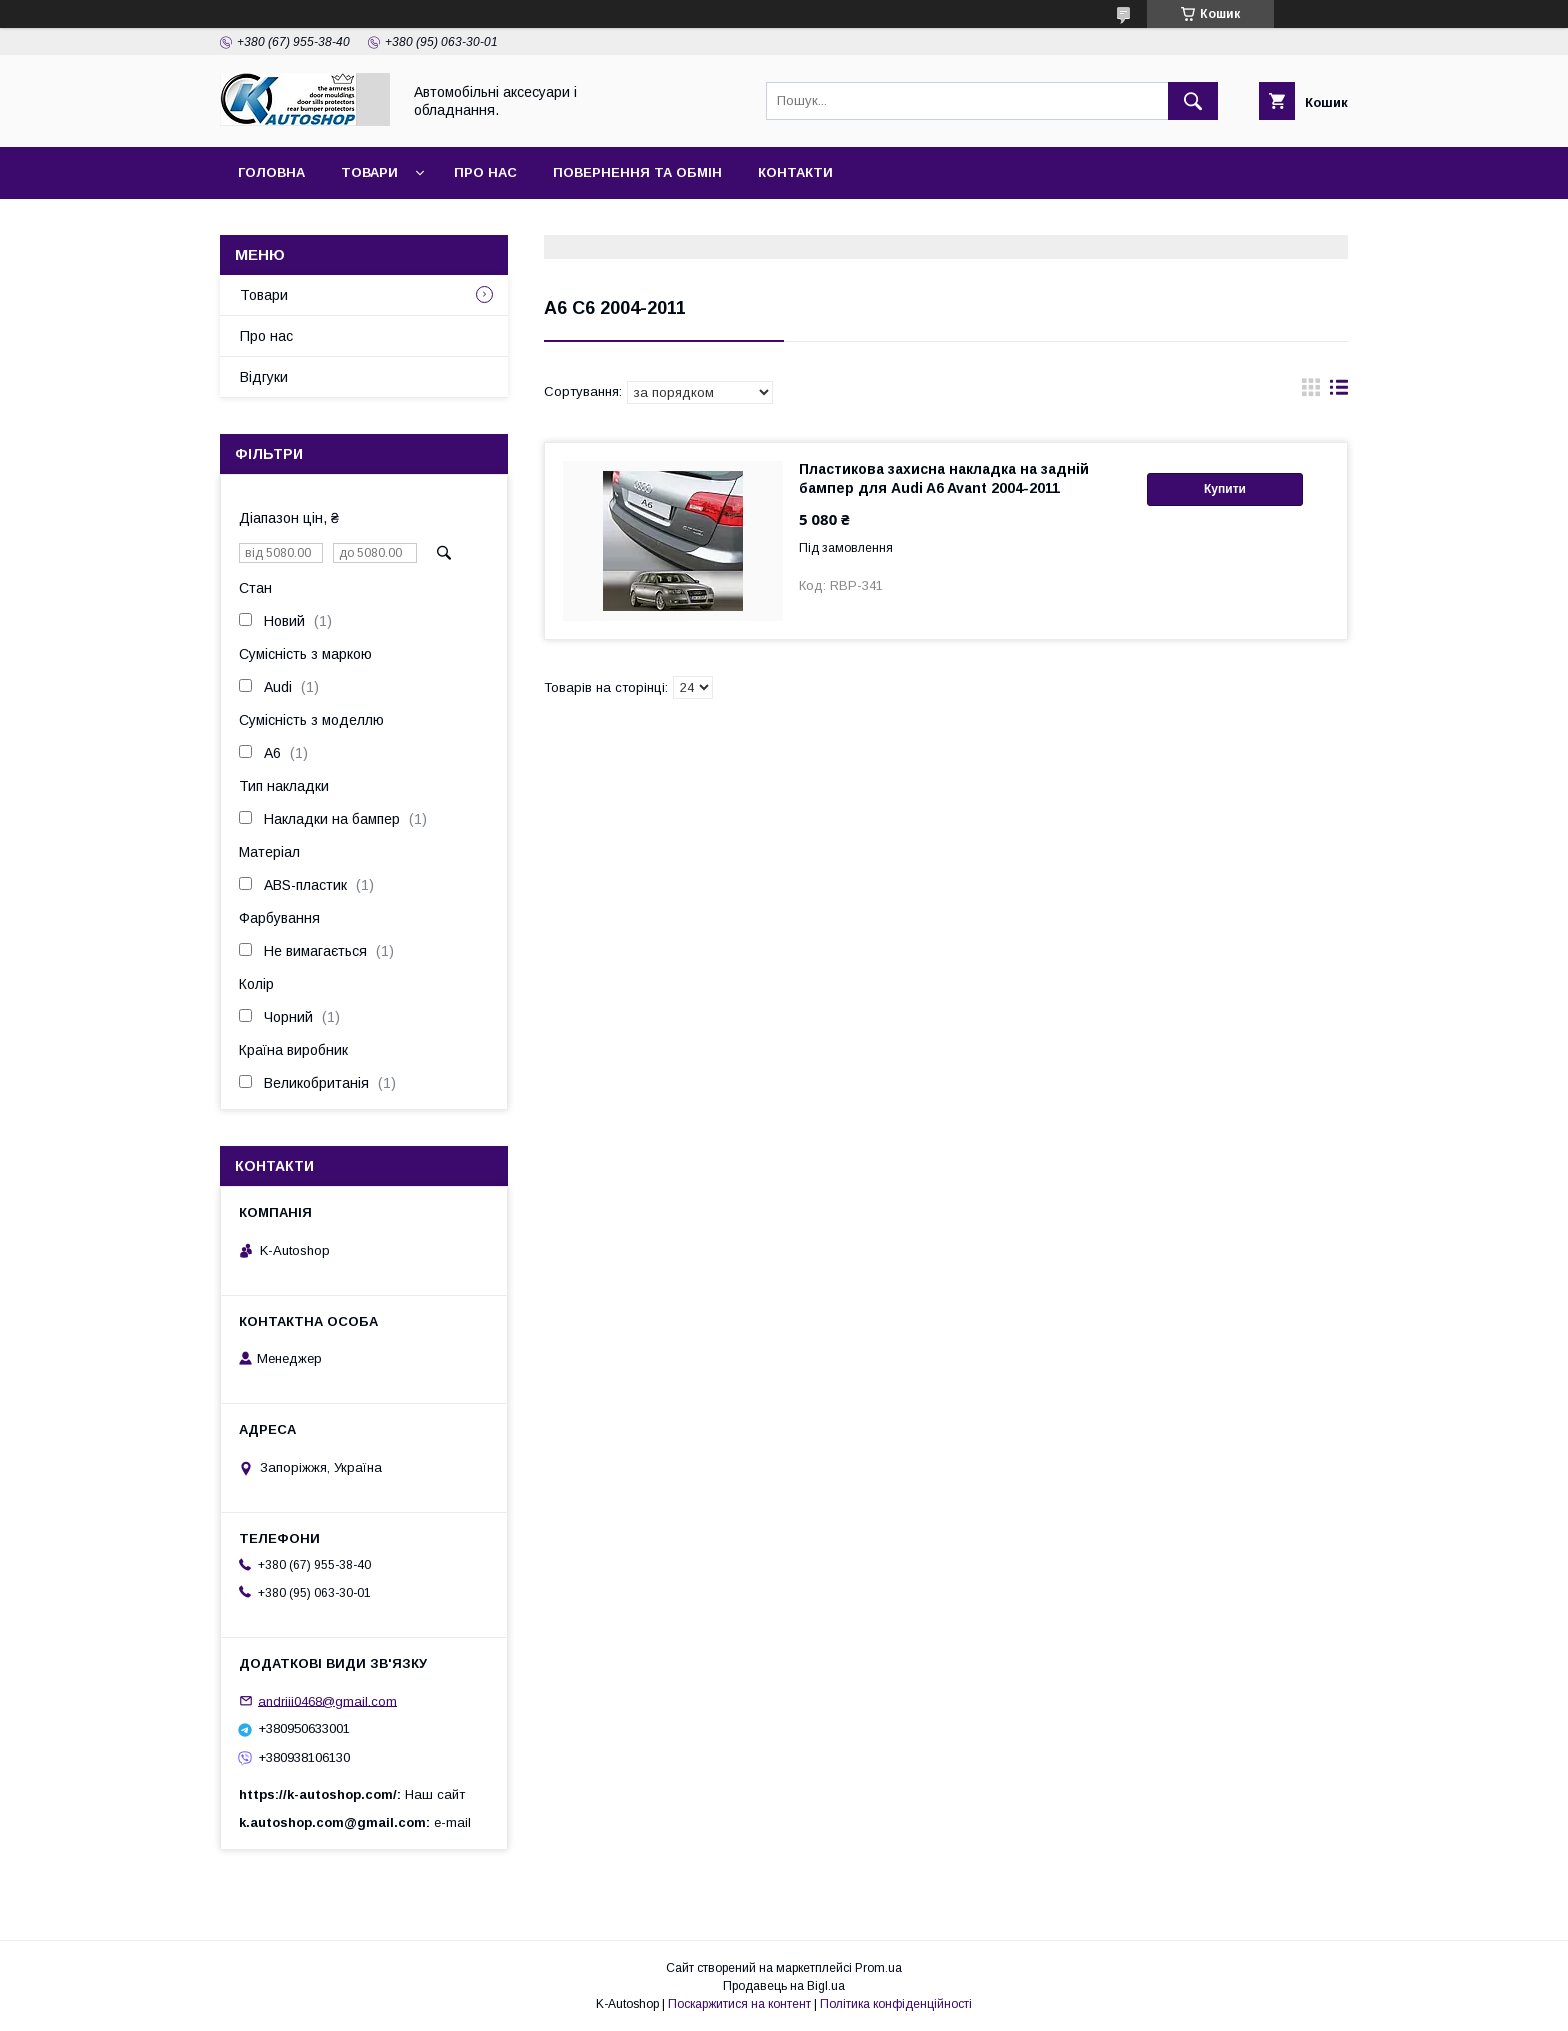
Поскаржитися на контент (739, 2004)
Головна (271, 172)
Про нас (485, 172)
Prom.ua (878, 1968)
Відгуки (264, 377)
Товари (369, 172)
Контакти (795, 172)
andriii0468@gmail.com (327, 1700)
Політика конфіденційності (896, 2004)
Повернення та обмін (637, 172)
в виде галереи (1311, 392)
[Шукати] (1193, 101)
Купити (1225, 489)
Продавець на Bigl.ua (784, 1986)
